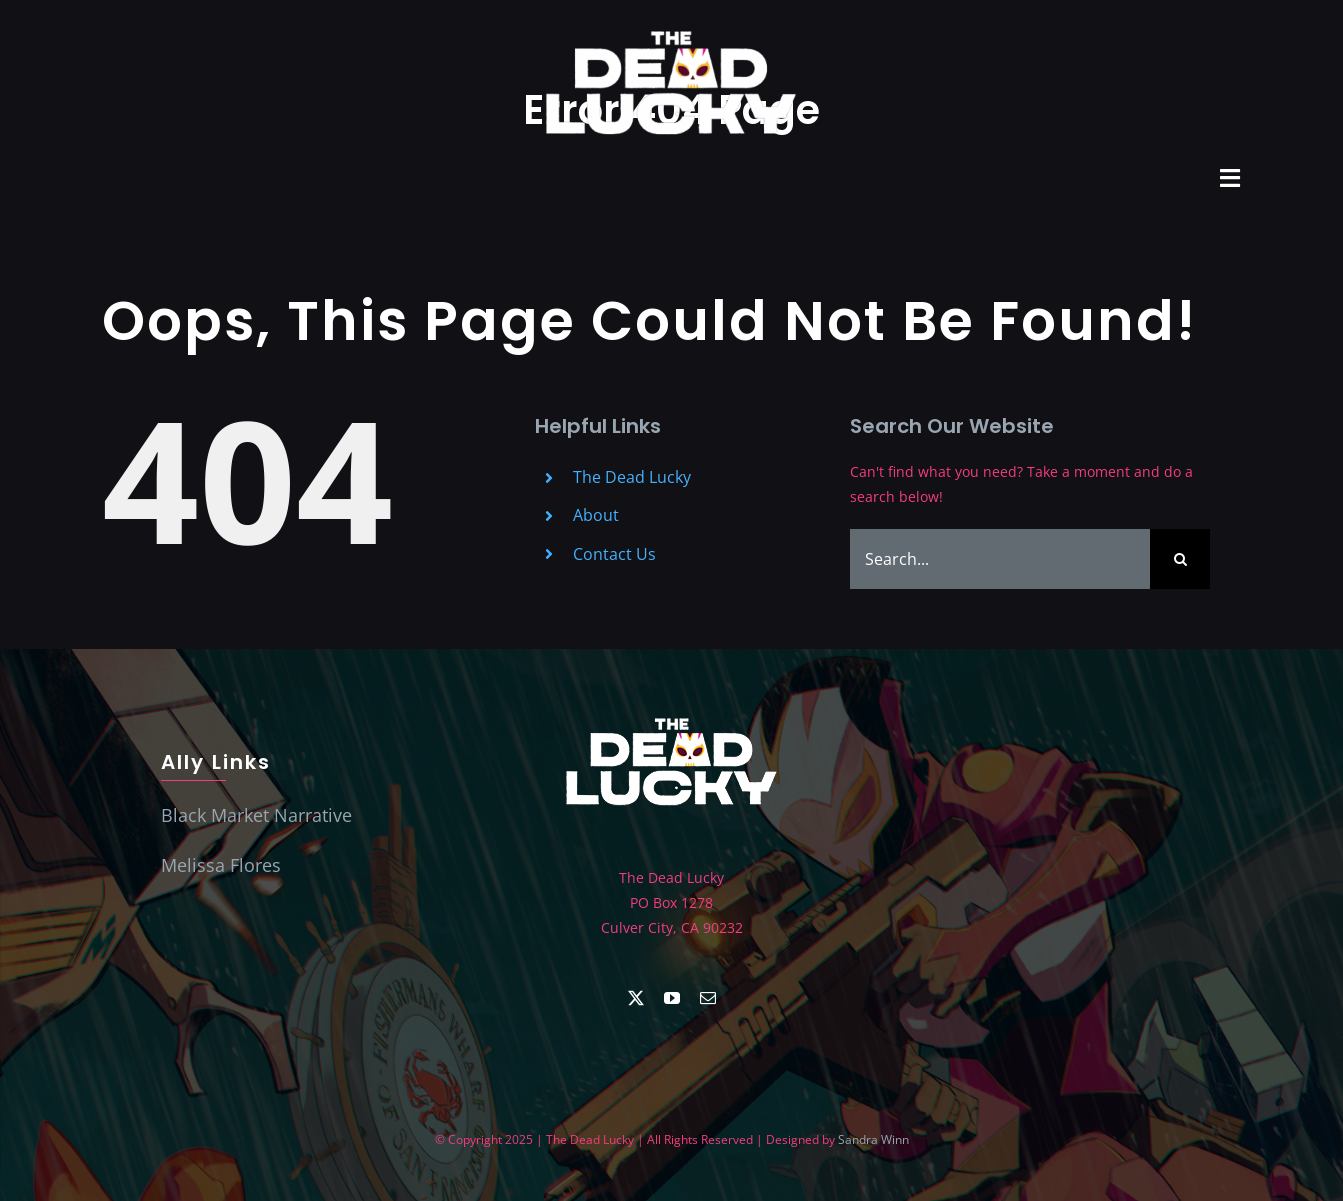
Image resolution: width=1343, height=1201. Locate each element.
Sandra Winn (873, 1139)
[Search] (1180, 559)
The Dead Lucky (632, 477)
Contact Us (614, 554)
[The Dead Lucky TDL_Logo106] (671, 715)
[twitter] (636, 998)
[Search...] (1000, 559)
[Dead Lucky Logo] (671, 26)
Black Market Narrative (256, 815)
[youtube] (672, 998)
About (596, 515)
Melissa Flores (221, 865)
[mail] (708, 998)
